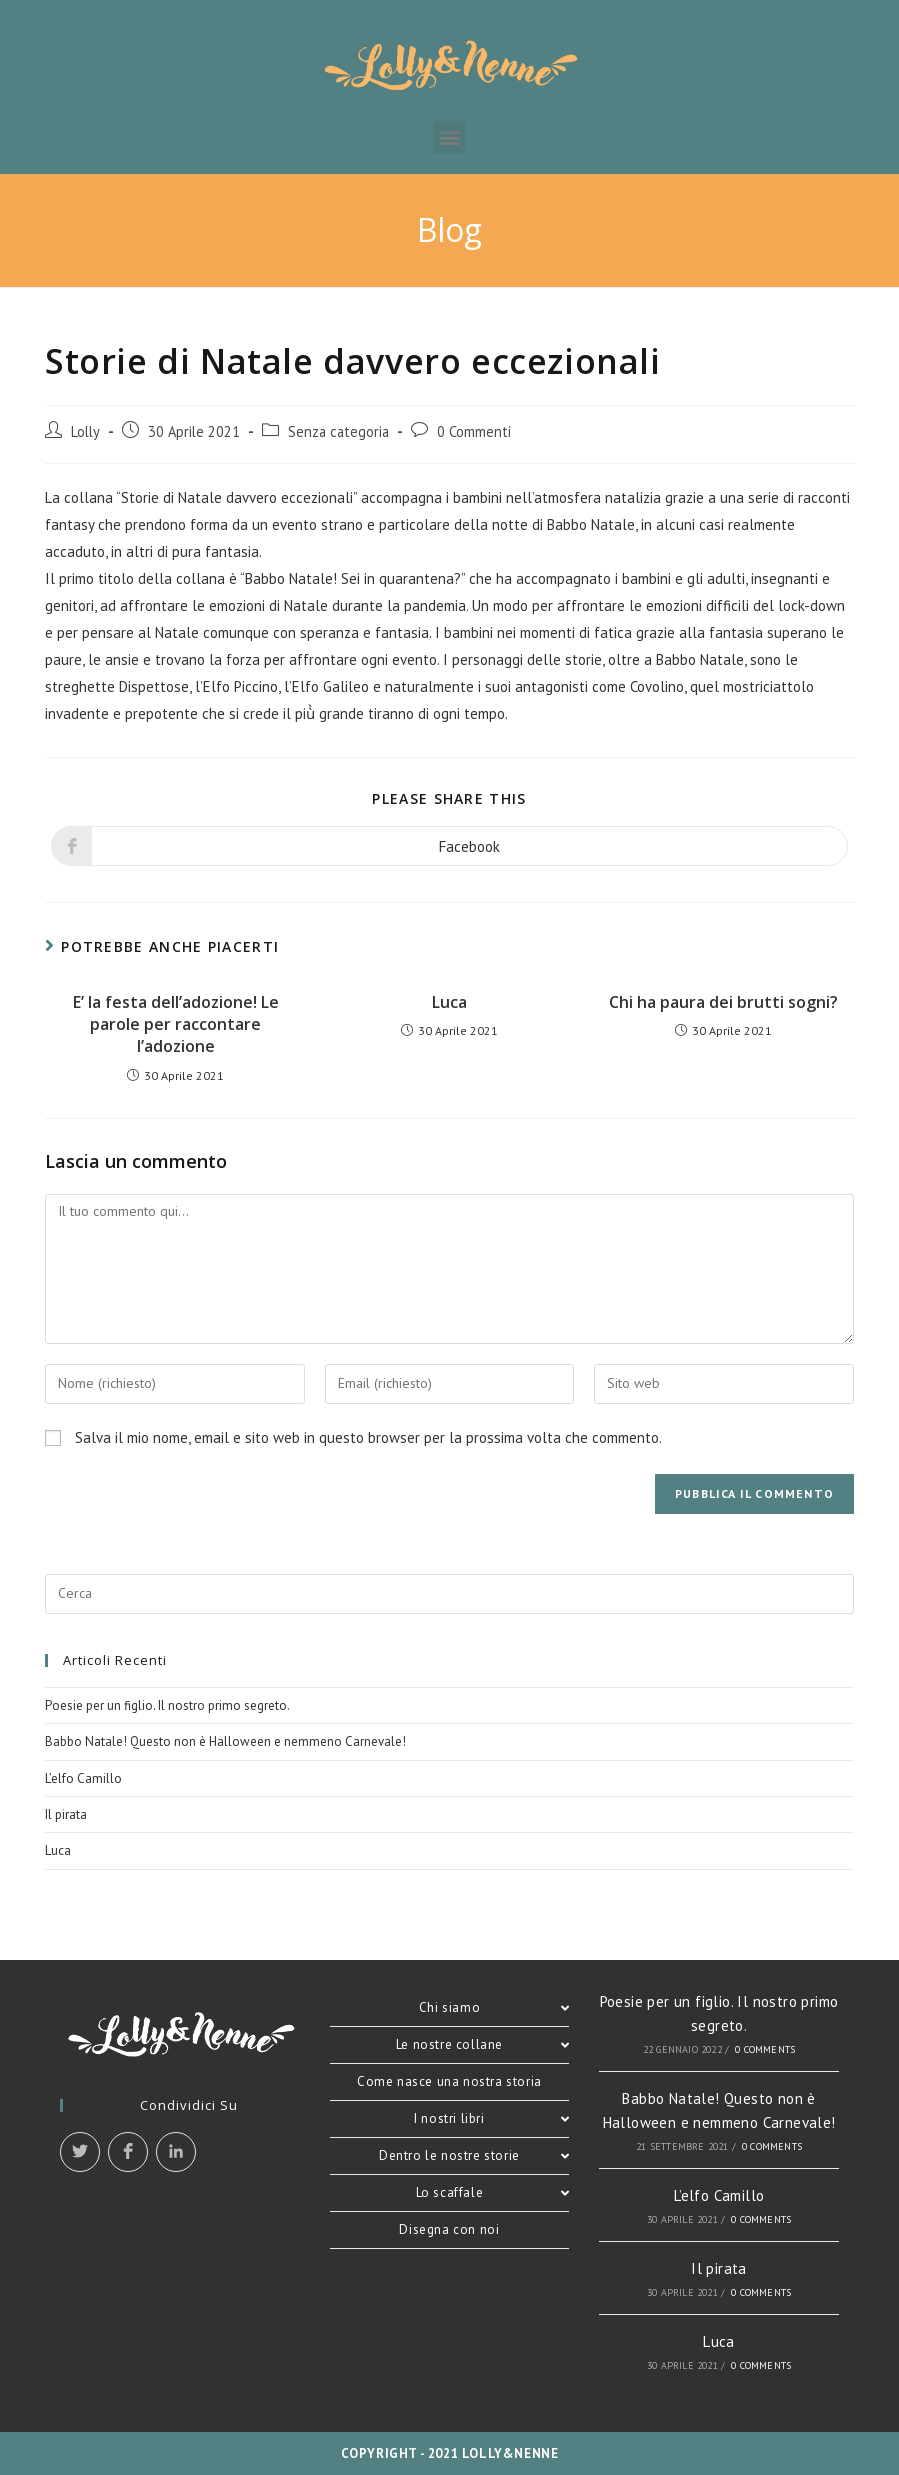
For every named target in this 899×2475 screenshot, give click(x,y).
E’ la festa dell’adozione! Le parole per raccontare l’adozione (176, 1024)
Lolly (85, 431)
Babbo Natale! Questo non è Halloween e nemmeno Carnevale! (225, 1741)
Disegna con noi (449, 2229)
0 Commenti (474, 431)
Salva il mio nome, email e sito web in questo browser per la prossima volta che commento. (368, 1437)
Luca (449, 1002)
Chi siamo (494, 2007)
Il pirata (66, 1814)
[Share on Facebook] (449, 846)
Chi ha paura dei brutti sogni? (723, 1002)
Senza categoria (338, 431)
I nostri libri (491, 2118)
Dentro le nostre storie (474, 2155)
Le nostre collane (482, 2044)
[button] (449, 137)
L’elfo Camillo (83, 1778)
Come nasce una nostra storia (449, 2081)
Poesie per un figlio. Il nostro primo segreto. (167, 1705)
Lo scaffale (493, 2192)
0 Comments (765, 2049)
